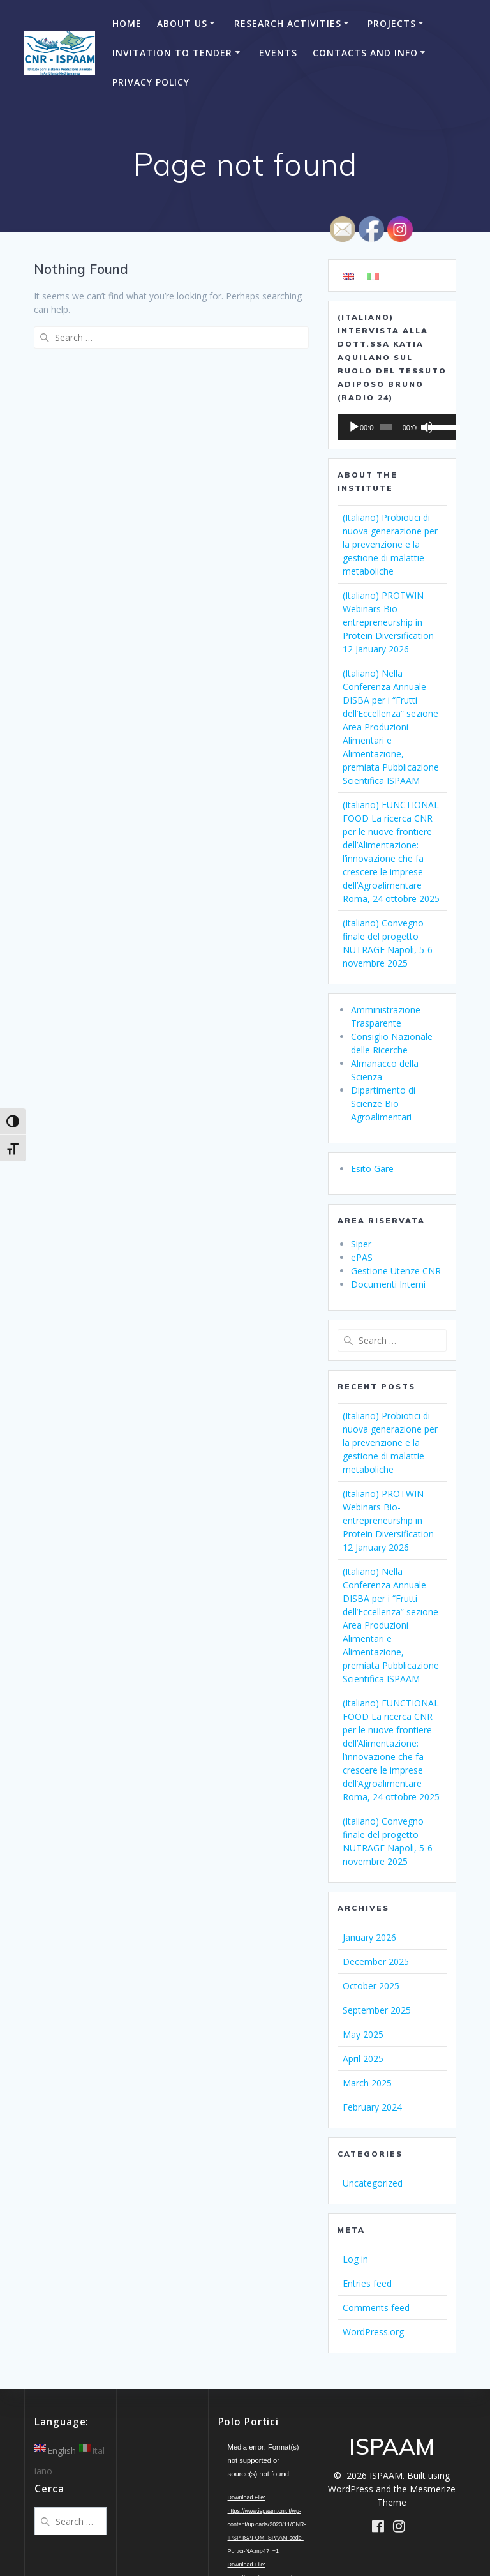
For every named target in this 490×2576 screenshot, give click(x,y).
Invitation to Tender (172, 53)
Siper (361, 1244)
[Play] (354, 427)
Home (127, 23)
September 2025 (377, 2010)
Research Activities (287, 23)
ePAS (362, 1257)
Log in (355, 2259)
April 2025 (363, 2059)
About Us (182, 23)
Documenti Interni (388, 1284)
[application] (392, 427)
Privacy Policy (150, 82)
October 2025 (371, 1986)
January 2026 (369, 1937)
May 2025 (363, 2034)
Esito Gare (372, 1169)
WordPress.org (373, 2332)
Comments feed (376, 2307)
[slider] (383, 427)
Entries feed (367, 2283)
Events (278, 53)
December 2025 (376, 1961)
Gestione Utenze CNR (396, 1271)
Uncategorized (373, 2183)
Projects (392, 23)
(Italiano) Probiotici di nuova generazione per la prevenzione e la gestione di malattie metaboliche (390, 544)
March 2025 (367, 2083)
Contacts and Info (365, 53)
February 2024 (372, 2107)
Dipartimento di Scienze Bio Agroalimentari (383, 1103)
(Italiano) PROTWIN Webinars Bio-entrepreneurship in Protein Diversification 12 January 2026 (388, 622)
